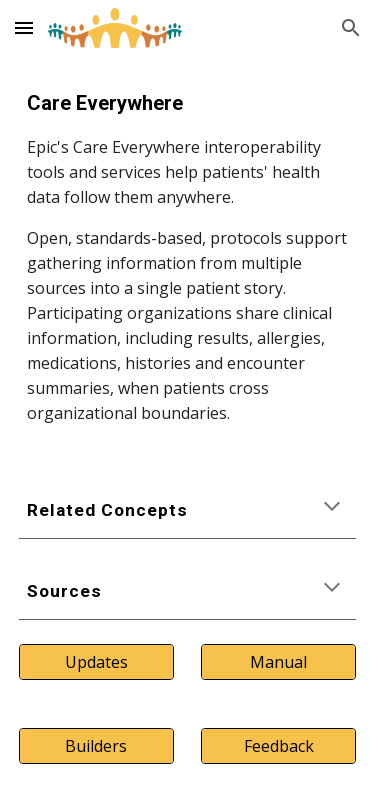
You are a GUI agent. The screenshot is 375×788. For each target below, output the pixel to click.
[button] (24, 27)
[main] (188, 257)
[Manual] (278, 662)
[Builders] (96, 746)
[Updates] (96, 662)
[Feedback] (278, 746)
